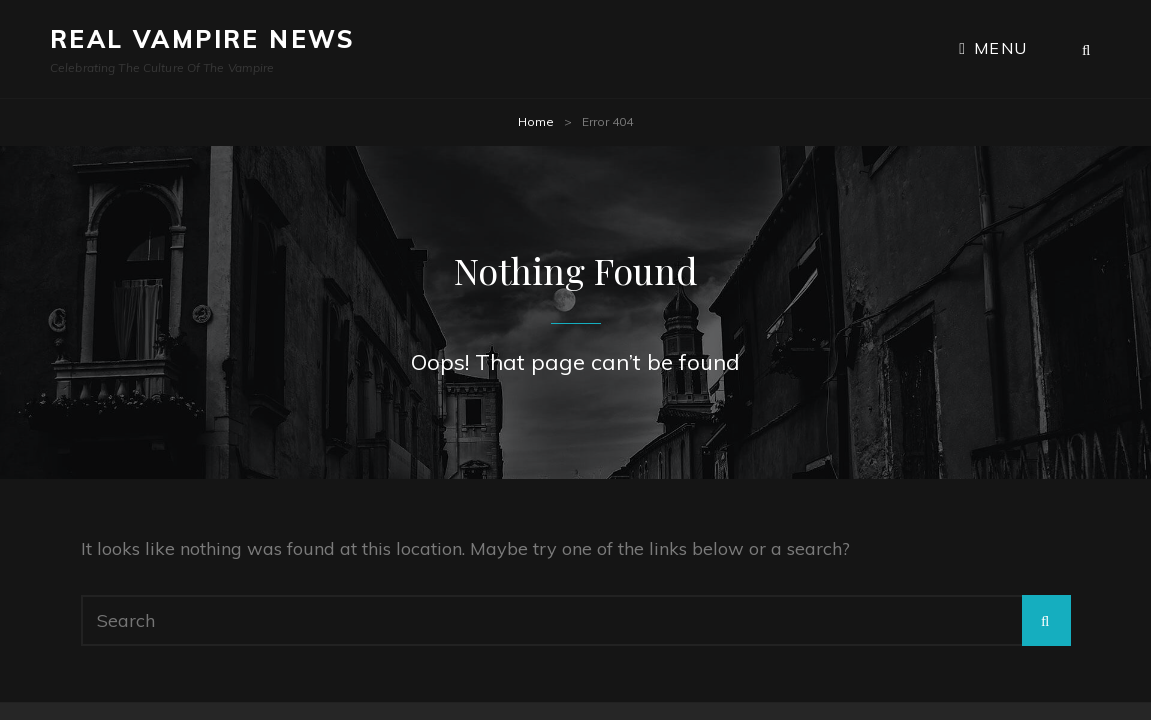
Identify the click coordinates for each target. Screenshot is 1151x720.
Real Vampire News (203, 39)
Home (536, 121)
